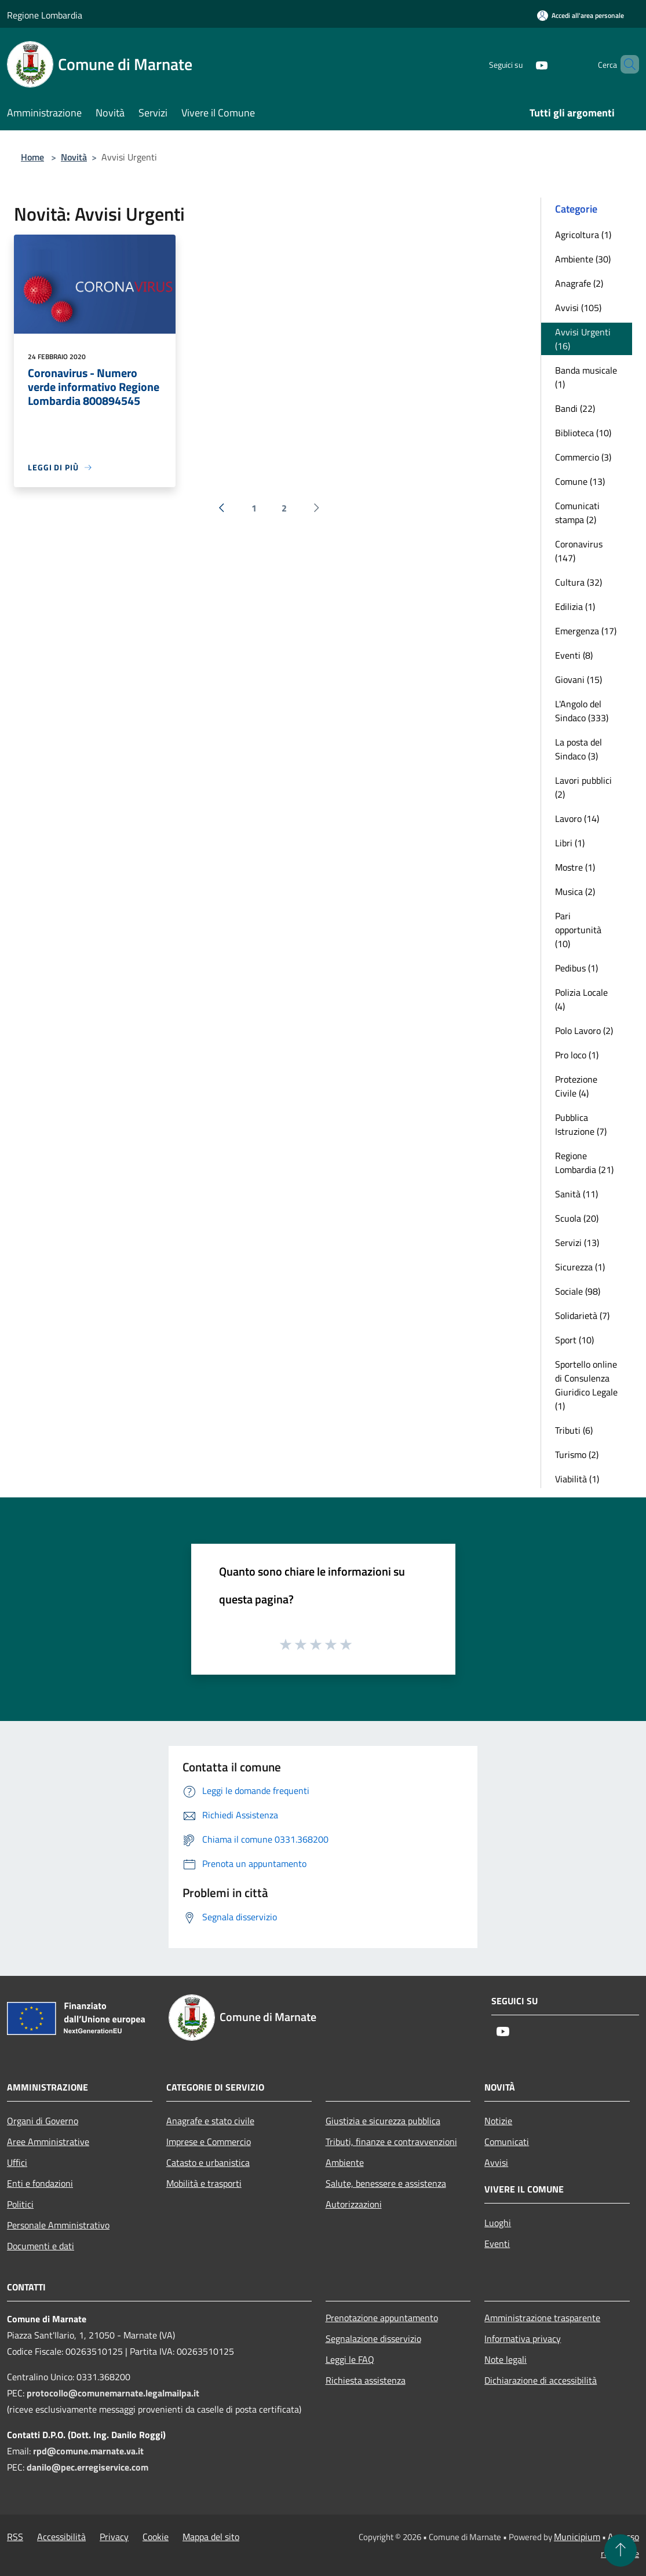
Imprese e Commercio (208, 2142)
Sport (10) (574, 1340)
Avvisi (496, 2162)
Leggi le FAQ (350, 2359)
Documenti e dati (40, 2246)
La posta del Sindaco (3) (578, 749)
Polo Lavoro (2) (584, 1030)
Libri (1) (570, 843)
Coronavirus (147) (579, 551)
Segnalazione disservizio (373, 2338)
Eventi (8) (574, 655)
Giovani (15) (578, 679)
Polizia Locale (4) (581, 999)
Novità (74, 157)
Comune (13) (580, 481)
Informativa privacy (522, 2338)
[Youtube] (522, 64)
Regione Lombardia (44, 15)
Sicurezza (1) (580, 1267)
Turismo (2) (576, 1454)
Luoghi (497, 2223)
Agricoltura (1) (583, 235)
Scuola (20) (576, 1218)
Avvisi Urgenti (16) (583, 339)
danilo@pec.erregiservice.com (87, 2467)
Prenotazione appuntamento (382, 2318)
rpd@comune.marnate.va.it (88, 2451)
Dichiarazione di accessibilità (540, 2380)
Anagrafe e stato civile (210, 2121)
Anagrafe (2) (579, 283)
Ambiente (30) (583, 259)
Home (32, 157)
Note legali (505, 2359)
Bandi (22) (575, 408)
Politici (20, 2204)
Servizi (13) (577, 1242)
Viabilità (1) (577, 1479)
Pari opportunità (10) (578, 930)
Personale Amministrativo (58, 2225)
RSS (15, 2537)
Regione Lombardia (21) (584, 1162)
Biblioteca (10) (583, 433)
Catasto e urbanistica (208, 2162)
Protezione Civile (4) (576, 1086)
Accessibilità (61, 2537)
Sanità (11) (576, 1194)
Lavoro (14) (577, 818)
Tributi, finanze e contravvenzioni (391, 2142)
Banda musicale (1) (586, 377)
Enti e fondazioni (40, 2183)
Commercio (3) (583, 457)
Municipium (577, 2537)
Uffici (17, 2162)
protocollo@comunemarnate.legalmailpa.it (113, 2393)
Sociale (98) (577, 1291)
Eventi (497, 2243)
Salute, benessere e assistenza (386, 2183)
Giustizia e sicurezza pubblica (383, 2121)
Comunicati (506, 2142)
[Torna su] (620, 2550)
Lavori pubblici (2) (583, 787)
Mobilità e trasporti (204, 2183)
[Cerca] (625, 64)
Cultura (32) (578, 582)
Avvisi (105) (578, 308)
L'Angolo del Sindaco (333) (581, 711)
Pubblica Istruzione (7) (581, 1124)
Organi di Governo (42, 2121)
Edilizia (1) (575, 606)
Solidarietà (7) (582, 1315)
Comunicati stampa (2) (577, 513)
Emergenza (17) (585, 631)
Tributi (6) (574, 1430)
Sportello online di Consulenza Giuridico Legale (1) (586, 1385)
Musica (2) (575, 891)
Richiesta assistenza (366, 2380)
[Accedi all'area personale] (580, 15)
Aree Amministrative (48, 2142)
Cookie (156, 2537)
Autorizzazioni (354, 2204)
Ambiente (345, 2162)
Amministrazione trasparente (542, 2318)
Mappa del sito (211, 2537)
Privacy (114, 2537)
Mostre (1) (575, 867)
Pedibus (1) (576, 968)
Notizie (498, 2121)
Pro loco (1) (576, 1055)
